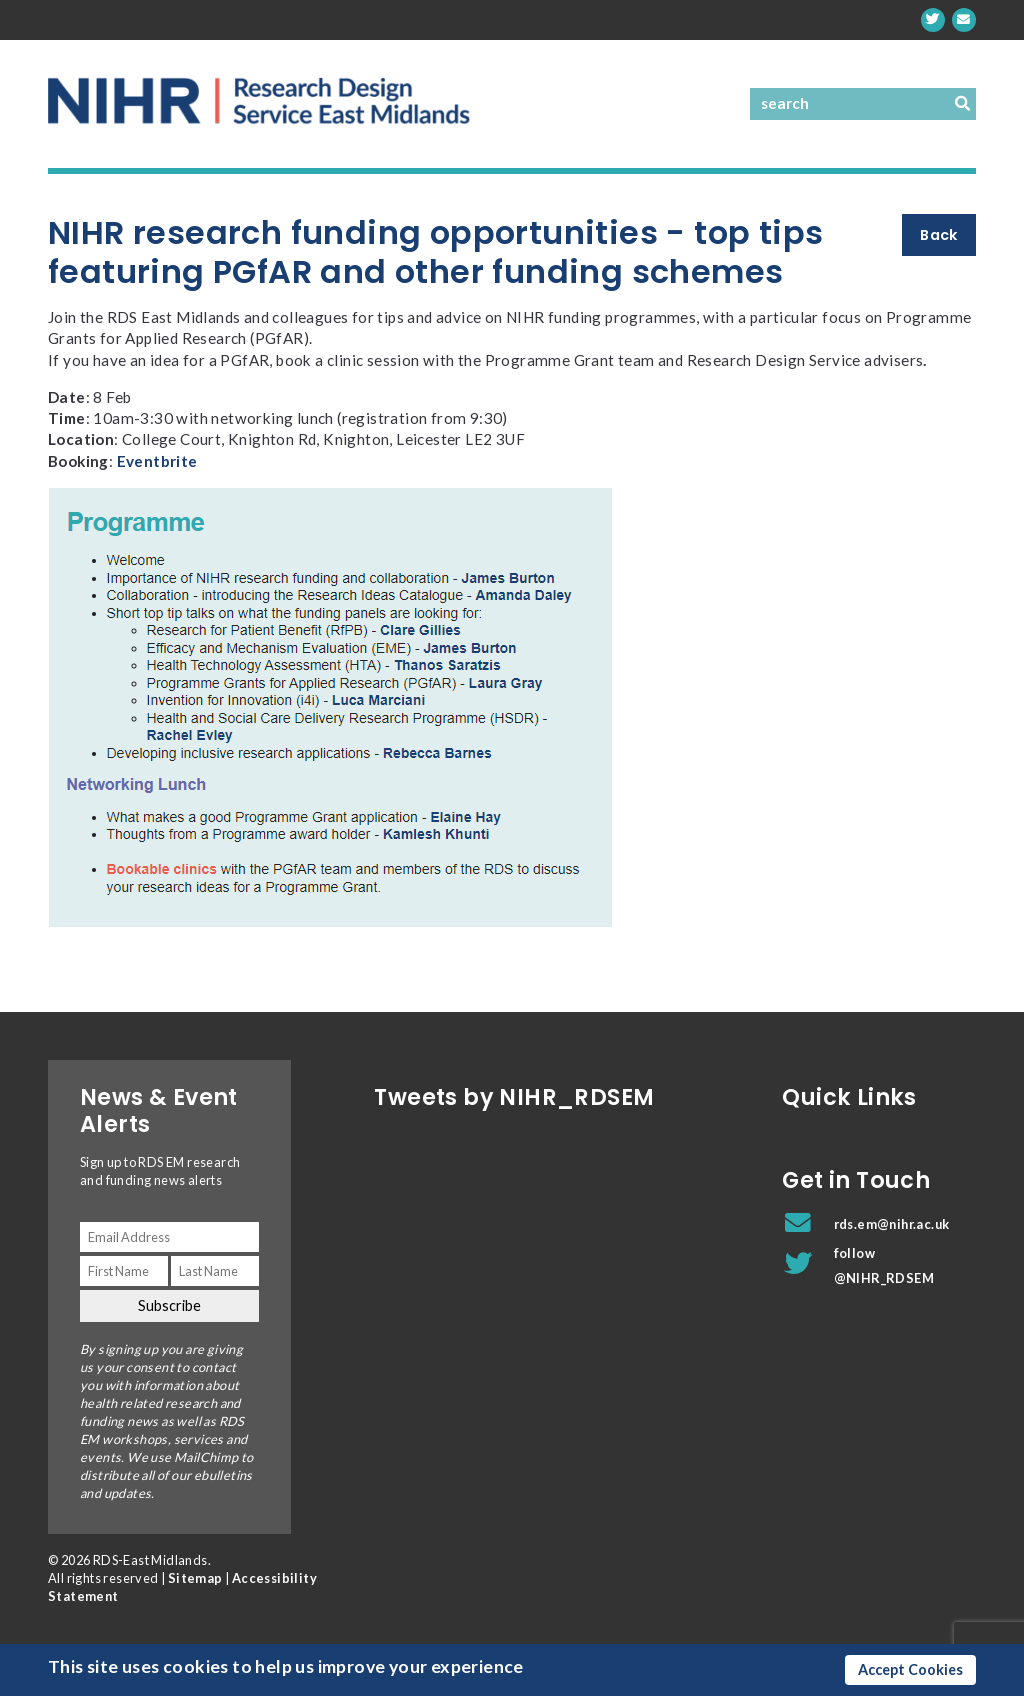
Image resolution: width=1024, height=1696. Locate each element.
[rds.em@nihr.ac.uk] (964, 20)
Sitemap (195, 1578)
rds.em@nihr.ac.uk (892, 1224)
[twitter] (933, 20)
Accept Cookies (910, 1669)
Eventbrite (157, 461)
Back (939, 235)
